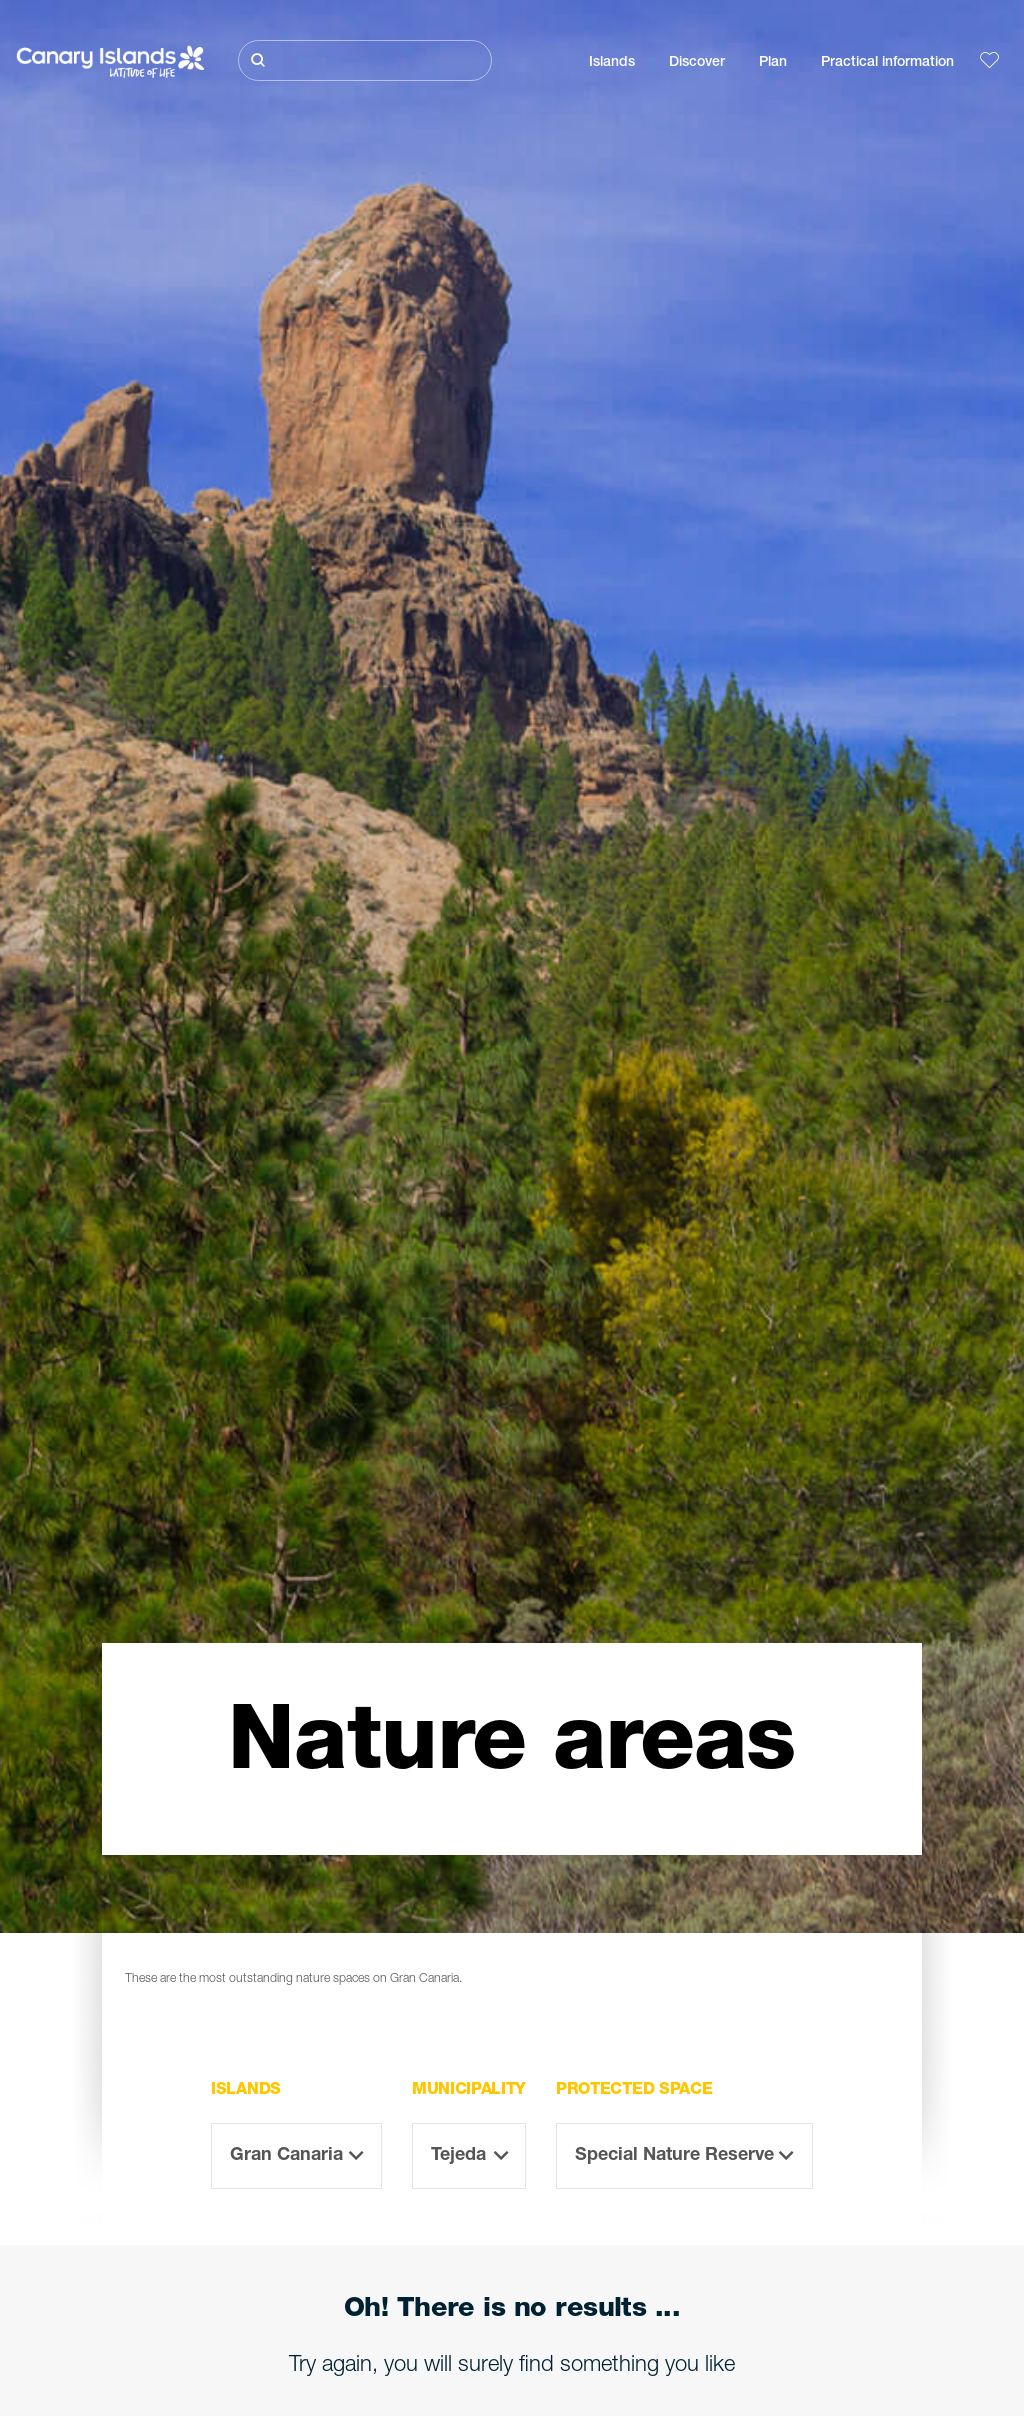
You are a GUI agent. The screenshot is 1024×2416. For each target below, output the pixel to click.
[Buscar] (365, 60)
